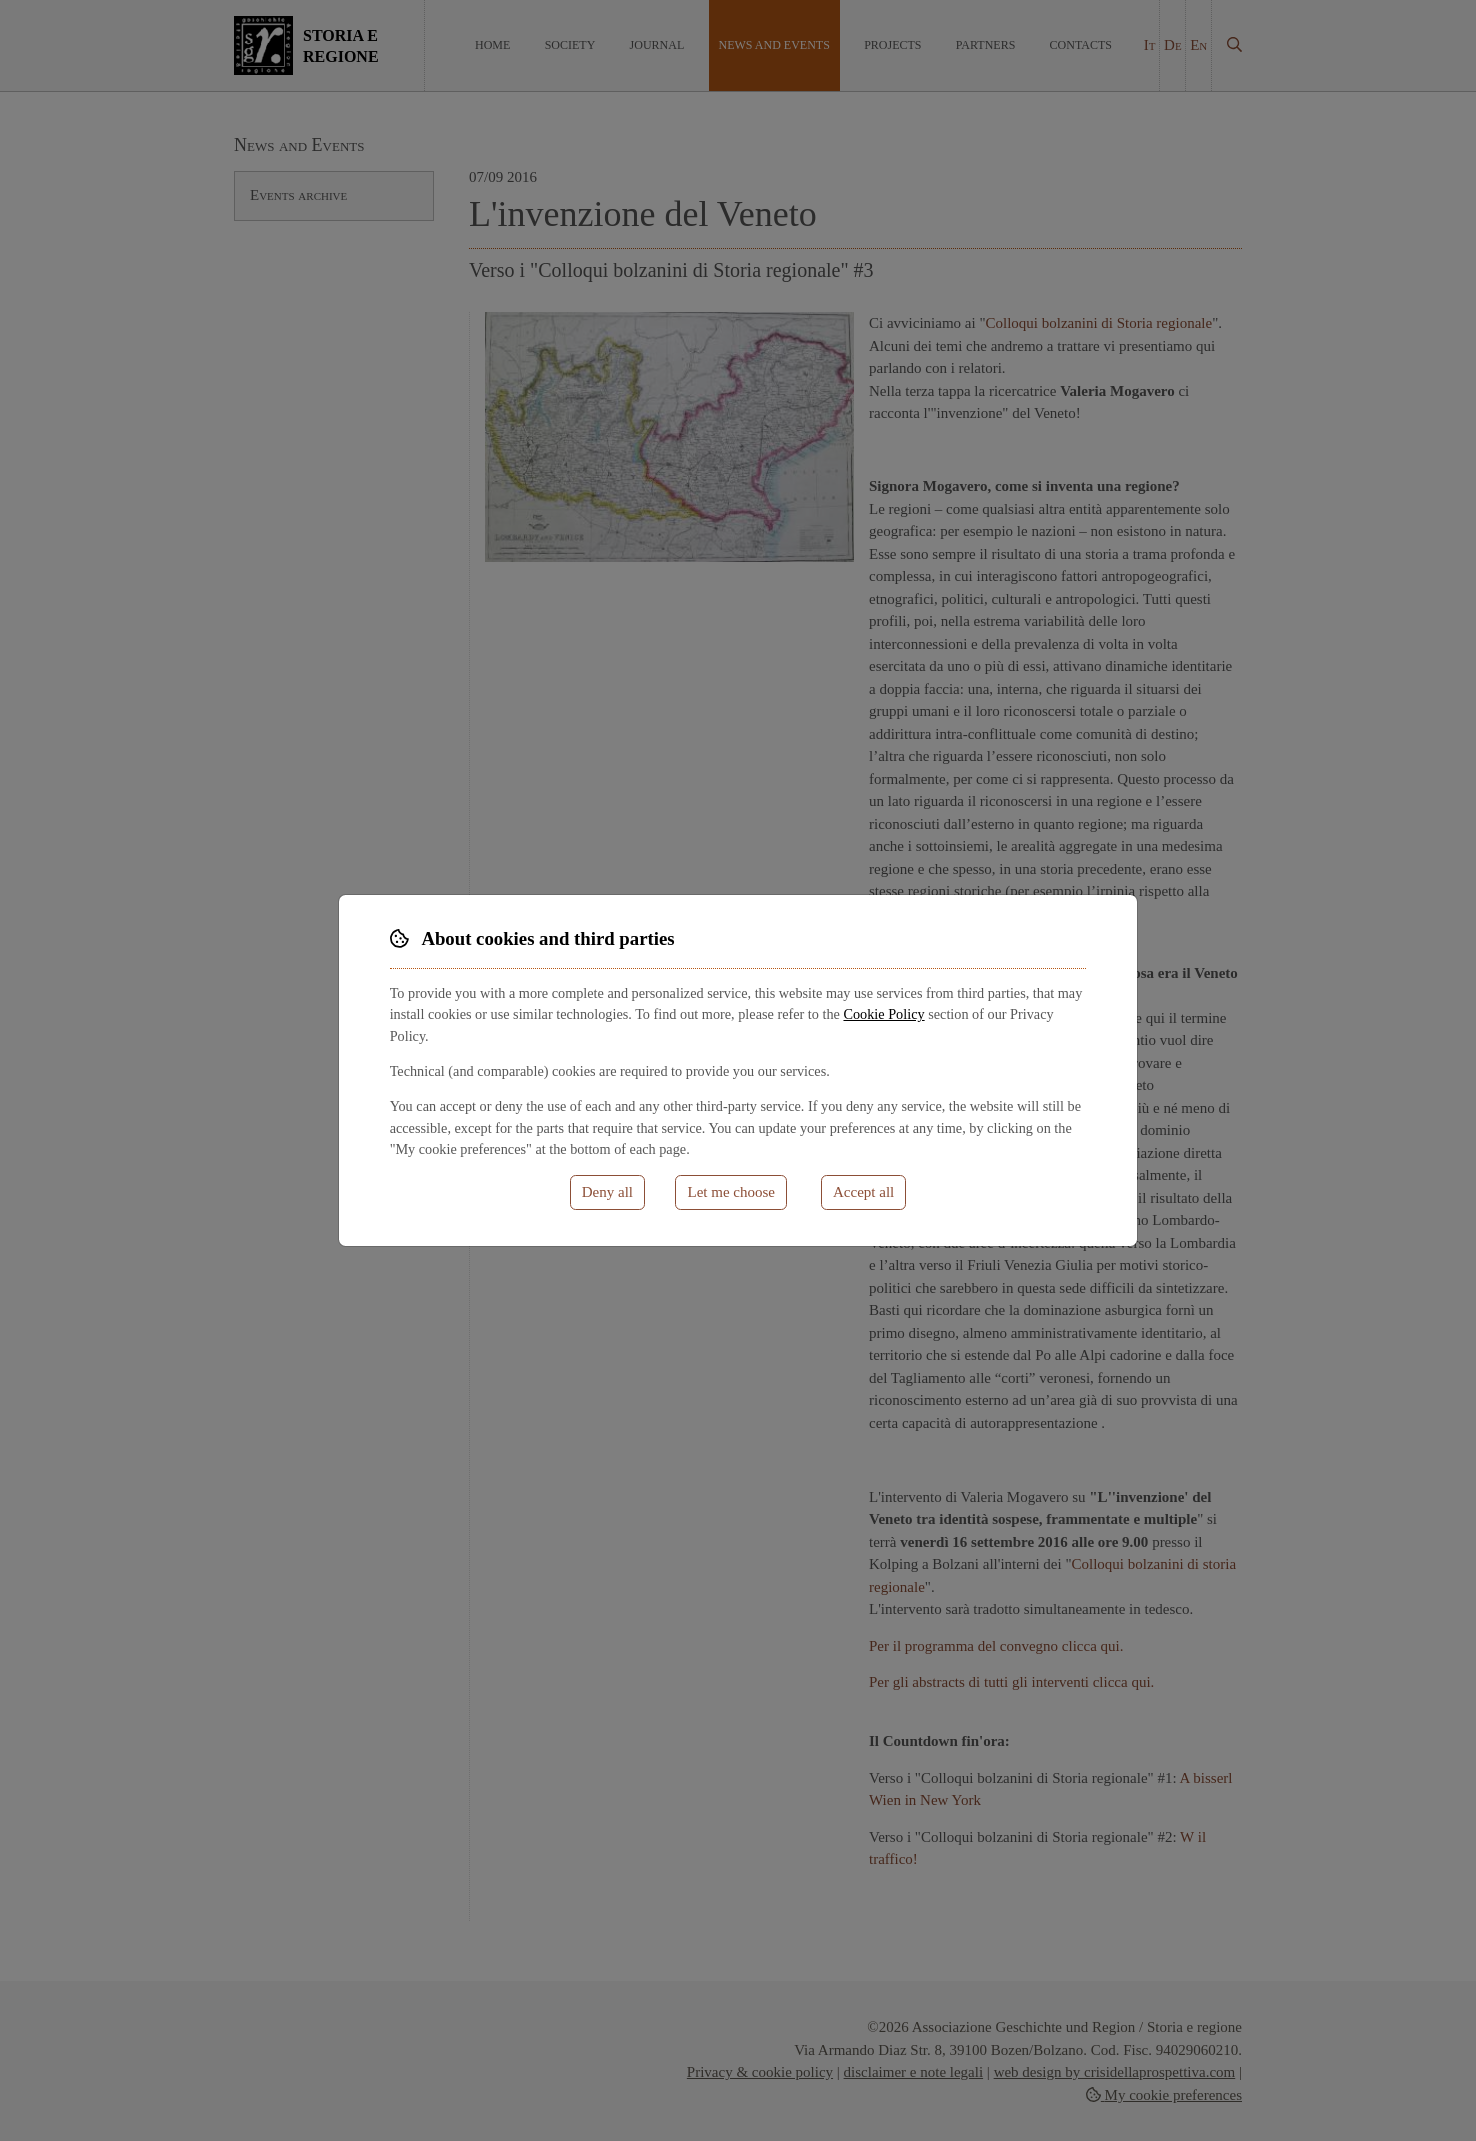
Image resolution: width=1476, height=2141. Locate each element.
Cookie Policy (883, 1014)
